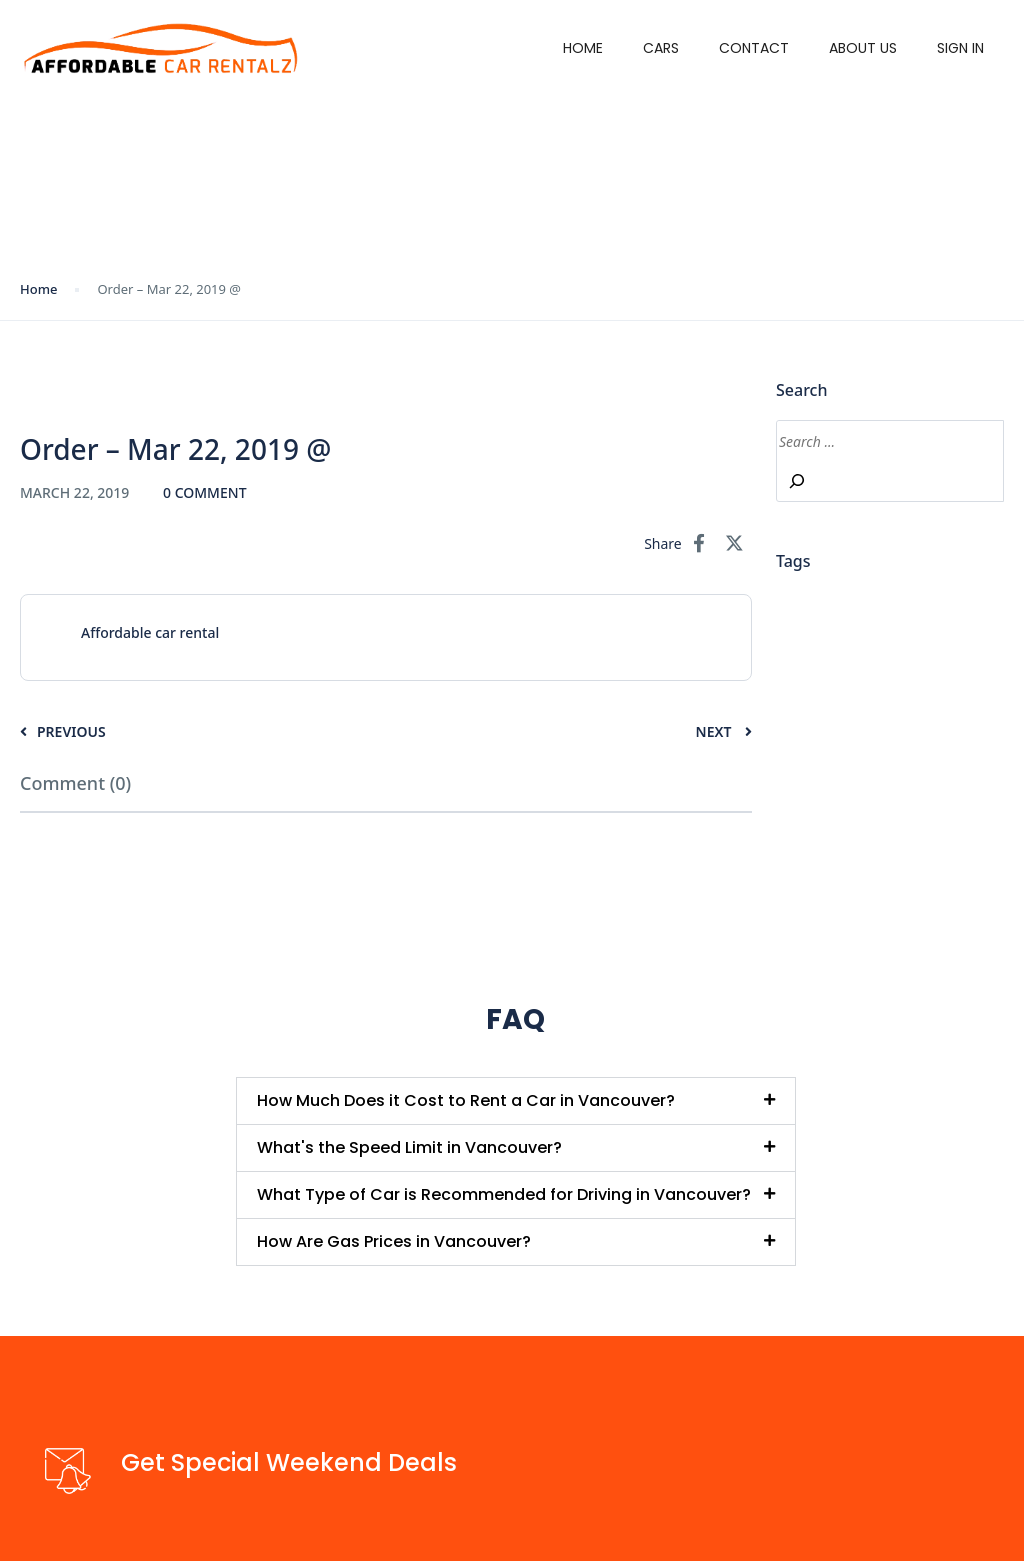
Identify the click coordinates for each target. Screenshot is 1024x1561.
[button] (515, 1101)
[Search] (797, 481)
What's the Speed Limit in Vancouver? (409, 1147)
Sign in (960, 48)
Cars (661, 48)
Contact (754, 48)
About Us (863, 48)
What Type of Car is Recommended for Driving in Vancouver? (504, 1194)
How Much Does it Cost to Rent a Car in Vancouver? (466, 1100)
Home (583, 48)
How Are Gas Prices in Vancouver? (394, 1241)
